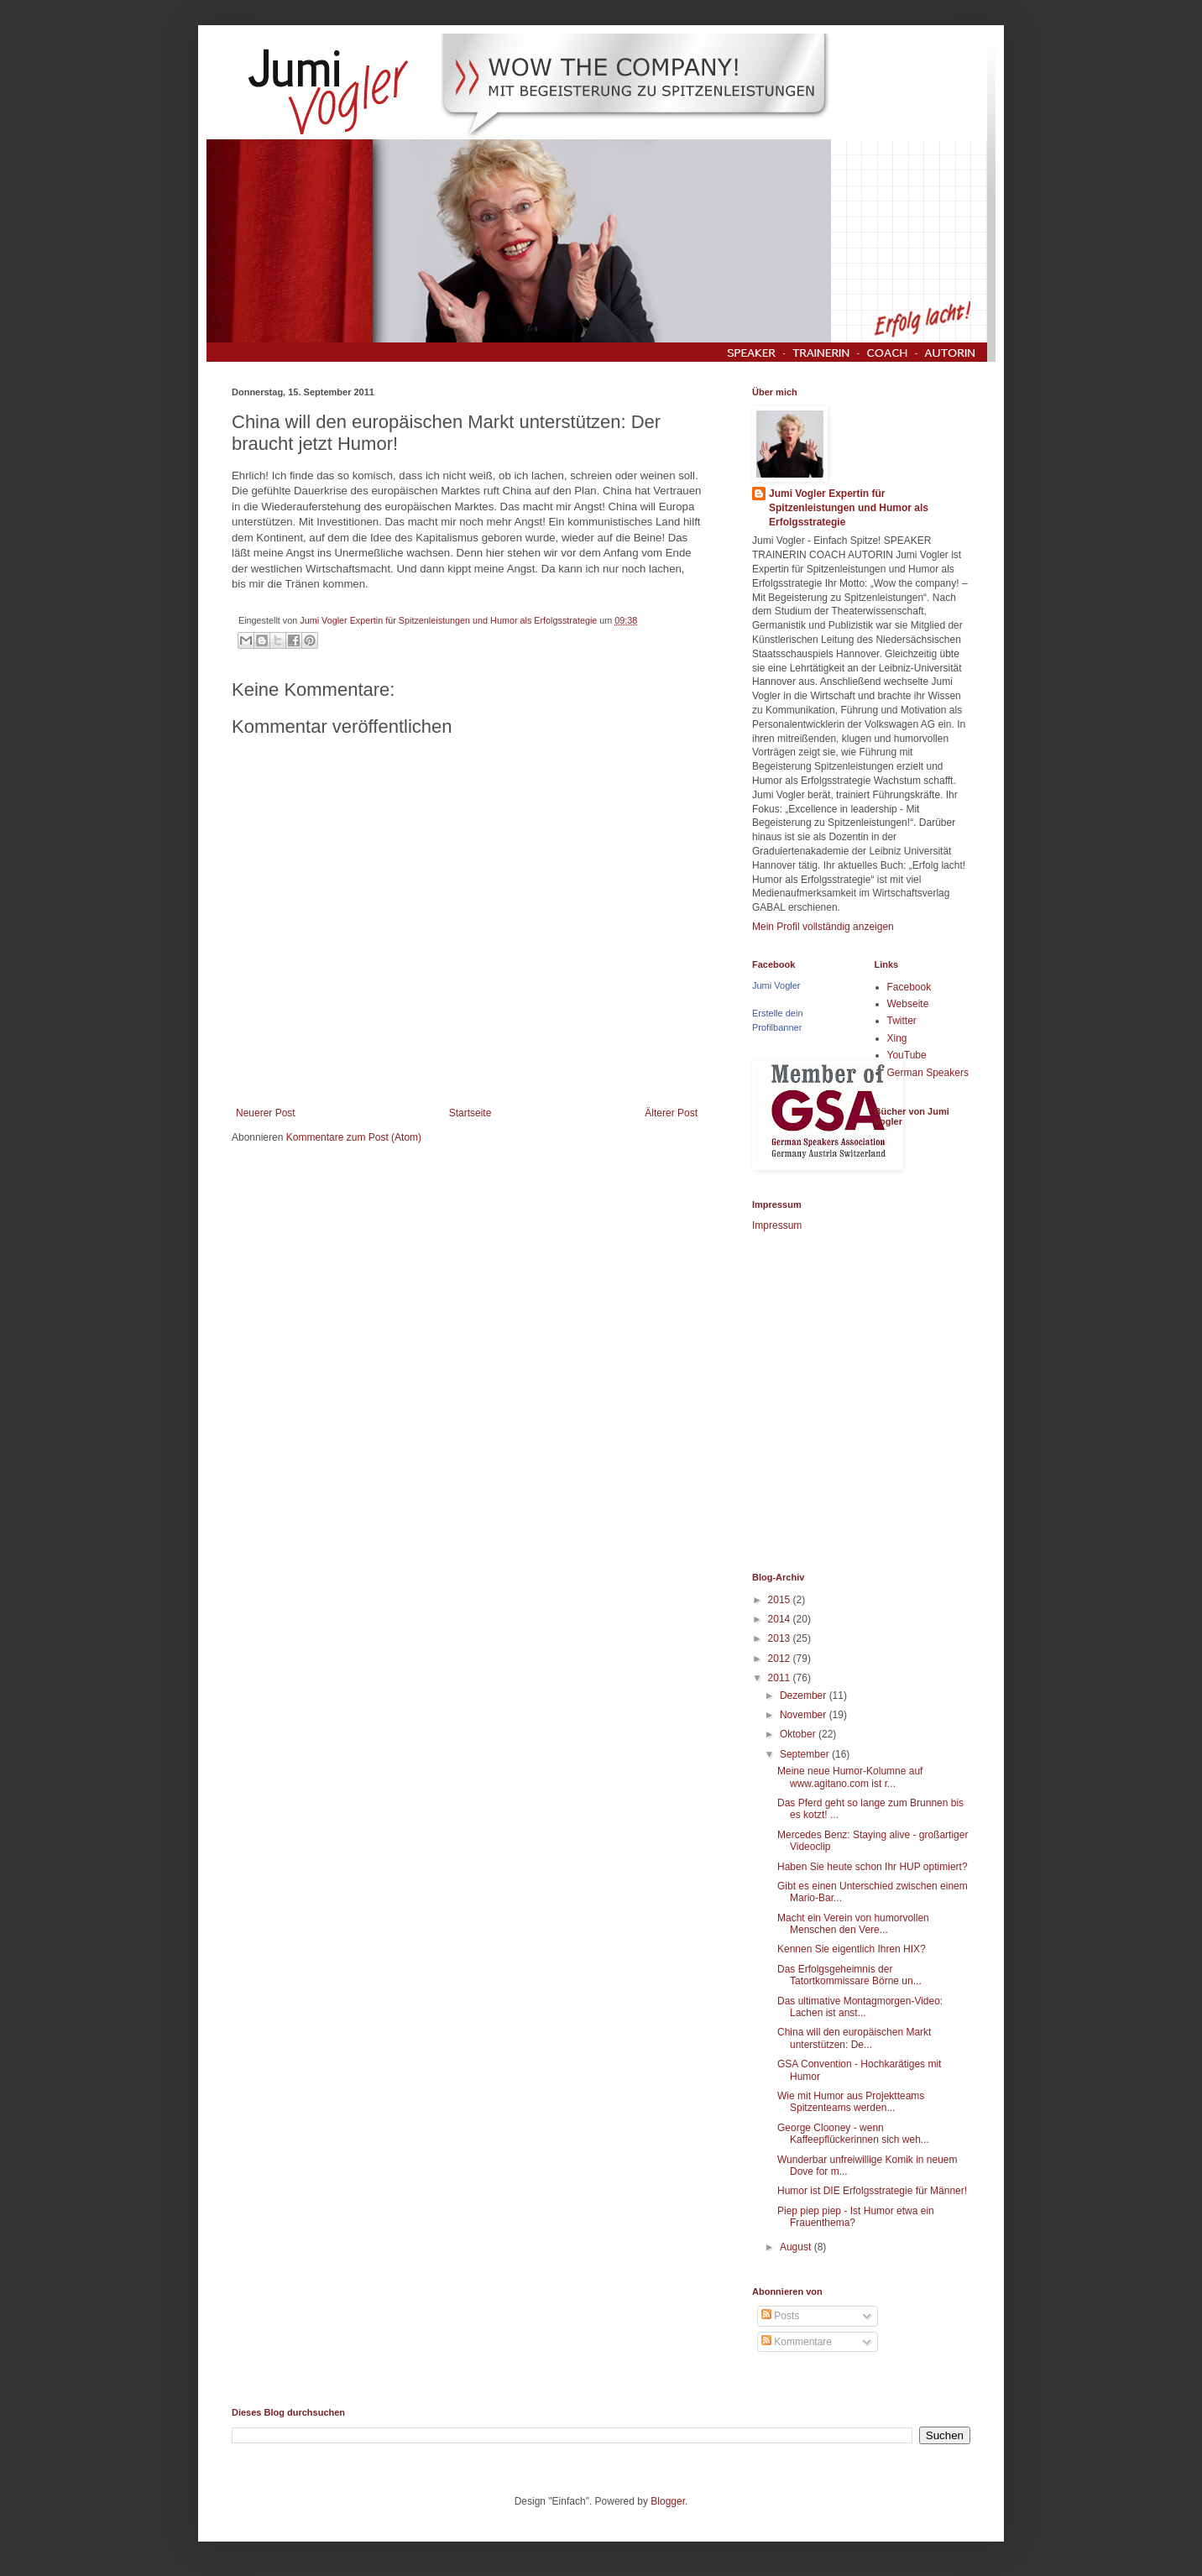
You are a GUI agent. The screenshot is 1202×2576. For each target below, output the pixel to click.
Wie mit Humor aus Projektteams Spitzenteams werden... (850, 2102)
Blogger (668, 2501)
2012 (780, 1658)
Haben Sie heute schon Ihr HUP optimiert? (872, 1867)
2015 (780, 1600)
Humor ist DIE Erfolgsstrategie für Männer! (872, 2191)
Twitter (902, 1021)
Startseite (470, 1113)
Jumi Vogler (776, 985)
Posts (780, 2316)
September (806, 1754)
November (804, 1715)
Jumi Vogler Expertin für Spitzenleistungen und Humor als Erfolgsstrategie (848, 508)
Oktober (799, 1734)
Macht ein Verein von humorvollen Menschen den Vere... (853, 1924)
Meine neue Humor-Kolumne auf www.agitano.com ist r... (849, 1777)
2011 (780, 1678)
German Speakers (928, 1073)
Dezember (804, 1695)
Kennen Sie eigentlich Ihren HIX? (851, 1949)
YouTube (907, 1055)
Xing (897, 1038)
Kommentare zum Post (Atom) (353, 1137)
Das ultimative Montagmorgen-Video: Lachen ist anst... (860, 2007)
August (797, 2247)
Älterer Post (671, 1113)
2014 (780, 1619)
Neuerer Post (265, 1113)
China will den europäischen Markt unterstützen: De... (854, 2038)
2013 (780, 1638)
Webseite (908, 1004)
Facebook (909, 987)
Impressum (777, 1225)
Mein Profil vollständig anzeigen (823, 927)
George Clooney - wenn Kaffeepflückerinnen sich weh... (853, 2133)
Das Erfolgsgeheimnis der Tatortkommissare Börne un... (849, 1975)
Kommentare (796, 2342)
